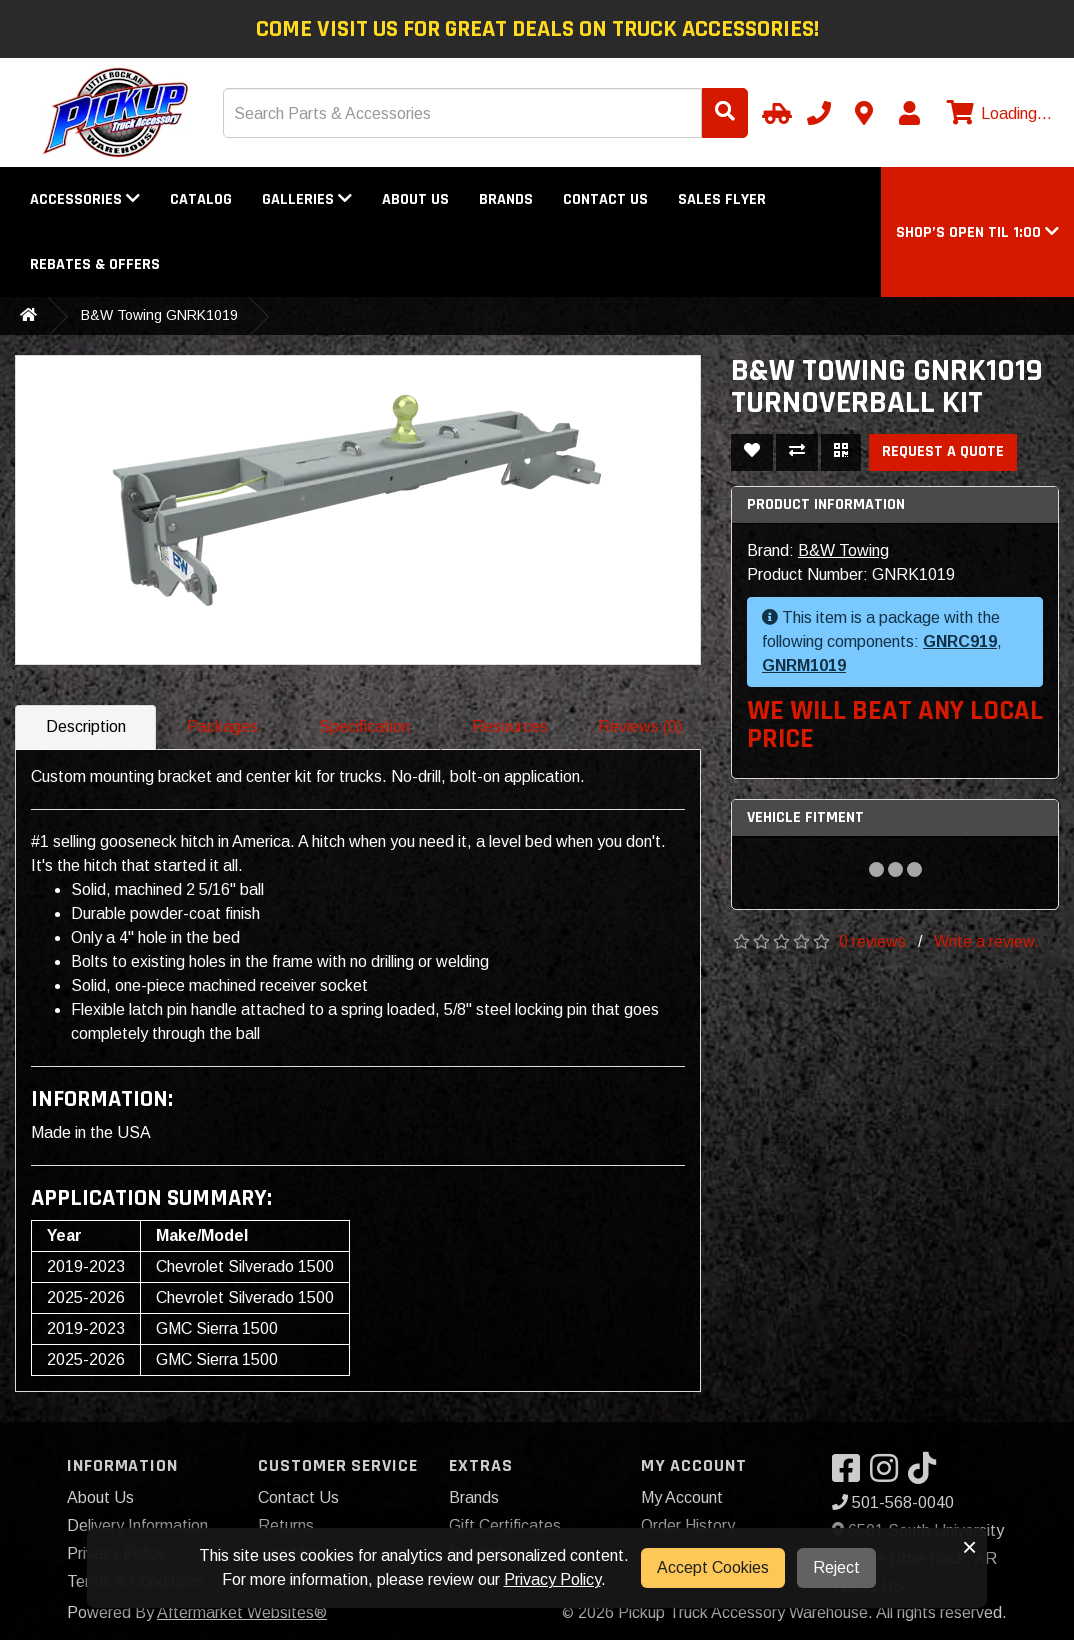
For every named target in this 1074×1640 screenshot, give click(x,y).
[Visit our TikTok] (927, 1474)
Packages (222, 726)
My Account (682, 1497)
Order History (688, 1525)
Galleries (307, 199)
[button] (977, 232)
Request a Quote (943, 451)
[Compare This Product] (797, 452)
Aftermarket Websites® (242, 1612)
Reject (836, 1567)
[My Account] (909, 113)
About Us (415, 199)
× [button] (969, 1547)
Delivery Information (137, 1525)
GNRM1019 (804, 665)
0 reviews (872, 941)
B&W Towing (843, 550)
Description (86, 726)
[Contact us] (864, 113)
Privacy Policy (552, 1579)
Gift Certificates (505, 1525)
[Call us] (819, 113)
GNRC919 (960, 641)
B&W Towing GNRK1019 (159, 315)
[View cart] (997, 114)
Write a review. (986, 941)
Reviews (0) (640, 726)
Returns (286, 1525)
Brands (506, 199)
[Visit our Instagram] (889, 1474)
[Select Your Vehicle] (774, 113)
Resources (510, 726)
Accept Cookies (713, 1567)
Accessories (85, 199)
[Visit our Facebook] (851, 1474)
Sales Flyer (722, 199)
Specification (364, 726)
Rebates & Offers (95, 264)
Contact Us (605, 199)
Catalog (201, 199)
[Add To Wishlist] (752, 452)
